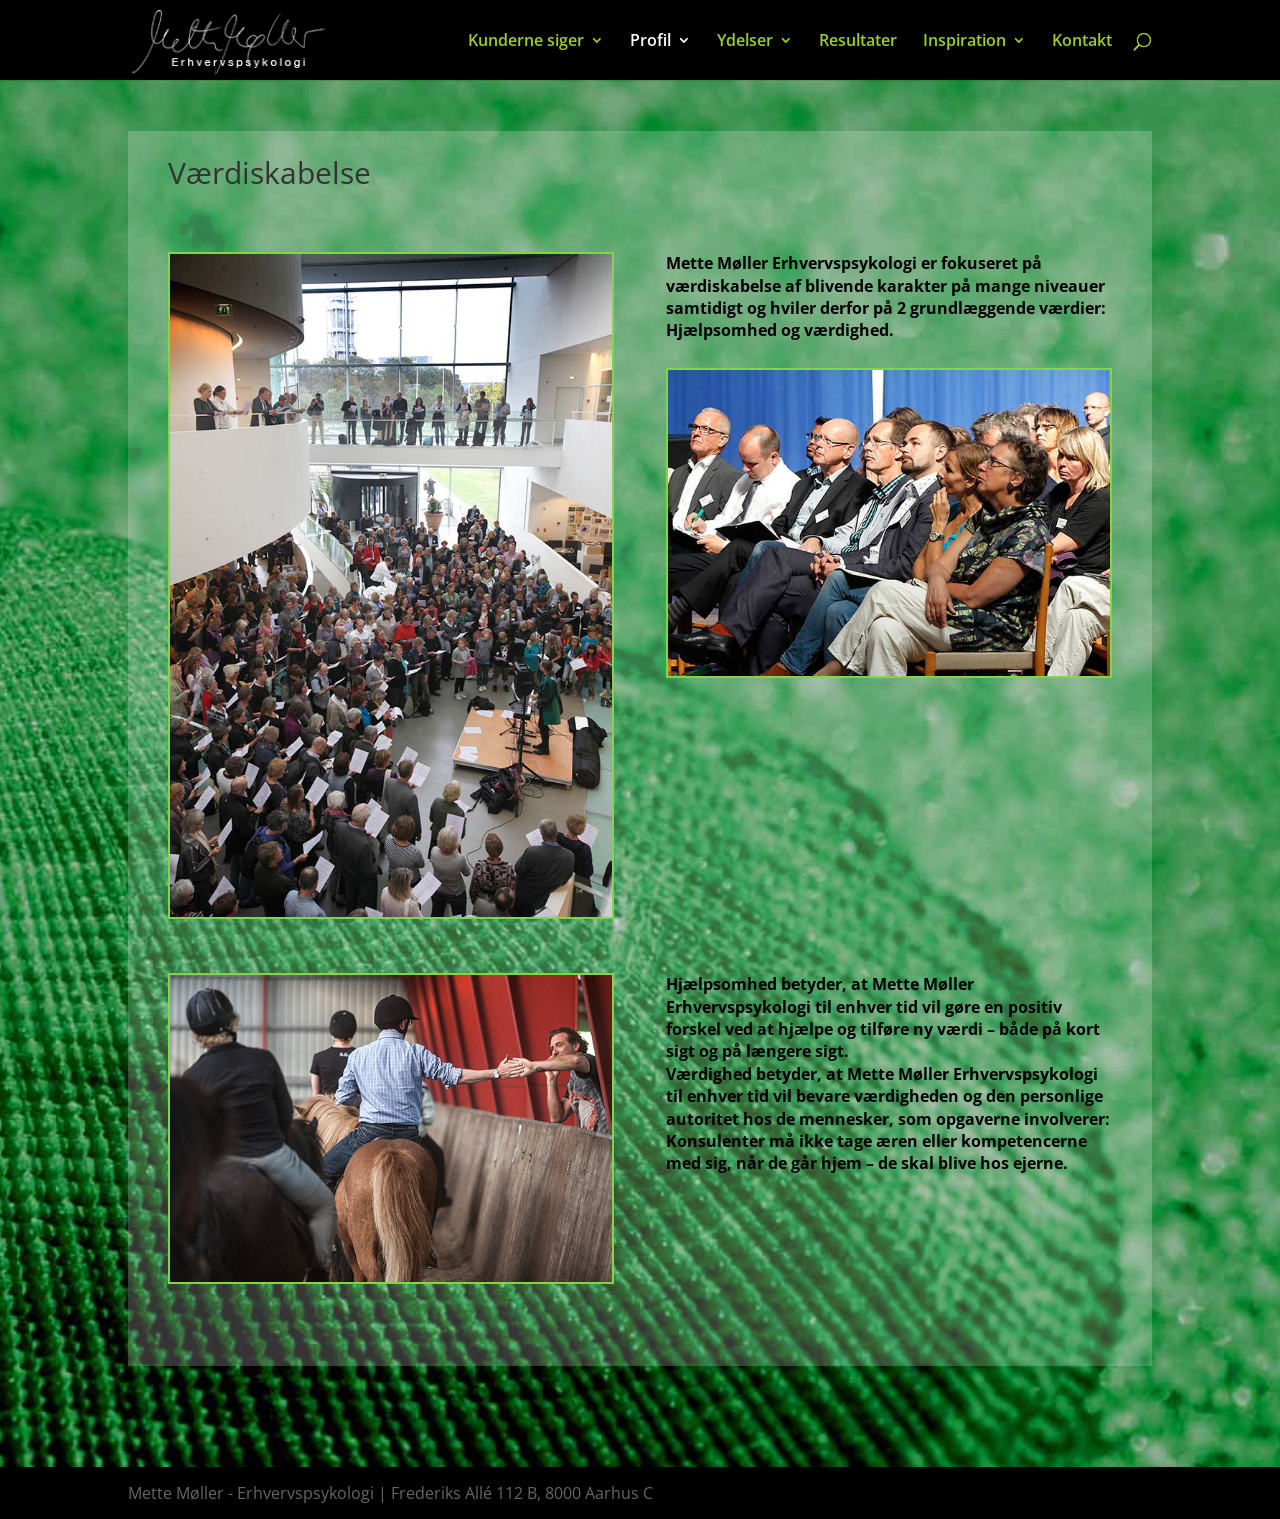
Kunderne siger (526, 42)
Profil (650, 42)
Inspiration (964, 42)
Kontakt (1082, 42)
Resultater (858, 42)
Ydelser (745, 42)
